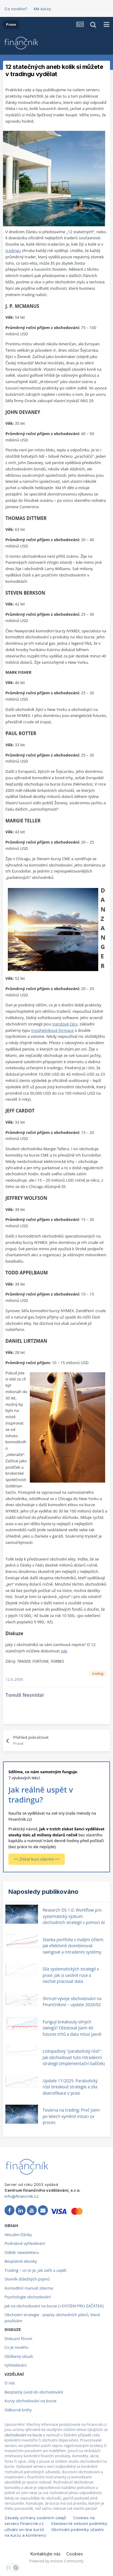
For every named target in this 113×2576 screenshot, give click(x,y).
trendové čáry (64, 1024)
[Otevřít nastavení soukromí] (8, 2567)
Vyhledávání (16, 2365)
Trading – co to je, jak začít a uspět (36, 2270)
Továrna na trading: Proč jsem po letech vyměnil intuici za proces (71, 2116)
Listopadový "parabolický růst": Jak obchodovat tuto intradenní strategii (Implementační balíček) (73, 2057)
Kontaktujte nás (45, 2553)
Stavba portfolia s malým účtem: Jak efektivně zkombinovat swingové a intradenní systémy (73, 1946)
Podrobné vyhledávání (25, 2243)
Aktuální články (18, 2234)
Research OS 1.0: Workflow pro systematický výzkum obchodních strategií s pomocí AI (73, 1916)
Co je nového (16, 2347)
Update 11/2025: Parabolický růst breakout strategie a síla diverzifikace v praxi (69, 2087)
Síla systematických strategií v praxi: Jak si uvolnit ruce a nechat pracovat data (70, 1975)
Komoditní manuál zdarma (29, 2288)
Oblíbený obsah (19, 2356)
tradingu (13, 250)
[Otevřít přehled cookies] (16, 2567)
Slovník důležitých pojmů (27, 2279)
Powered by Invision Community (56, 2561)
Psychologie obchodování (28, 2297)
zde (64, 1651)
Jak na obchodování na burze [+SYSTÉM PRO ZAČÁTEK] (54, 2306)
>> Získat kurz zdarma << (36, 1859)
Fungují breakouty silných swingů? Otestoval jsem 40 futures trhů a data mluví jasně (71, 2028)
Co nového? (16, 8)
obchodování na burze (23, 2435)
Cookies (74, 2553)
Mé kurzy (42, 8)
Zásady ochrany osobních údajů (35, 2517)
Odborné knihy (18, 2410)
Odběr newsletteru (22, 2252)
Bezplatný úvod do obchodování (34, 2392)
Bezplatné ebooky (21, 2261)
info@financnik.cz (22, 2196)
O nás (10, 2383)
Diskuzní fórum (18, 2338)
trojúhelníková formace (52, 1030)
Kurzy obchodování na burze (30, 2400)
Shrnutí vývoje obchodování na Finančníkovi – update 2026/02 (71, 2002)
